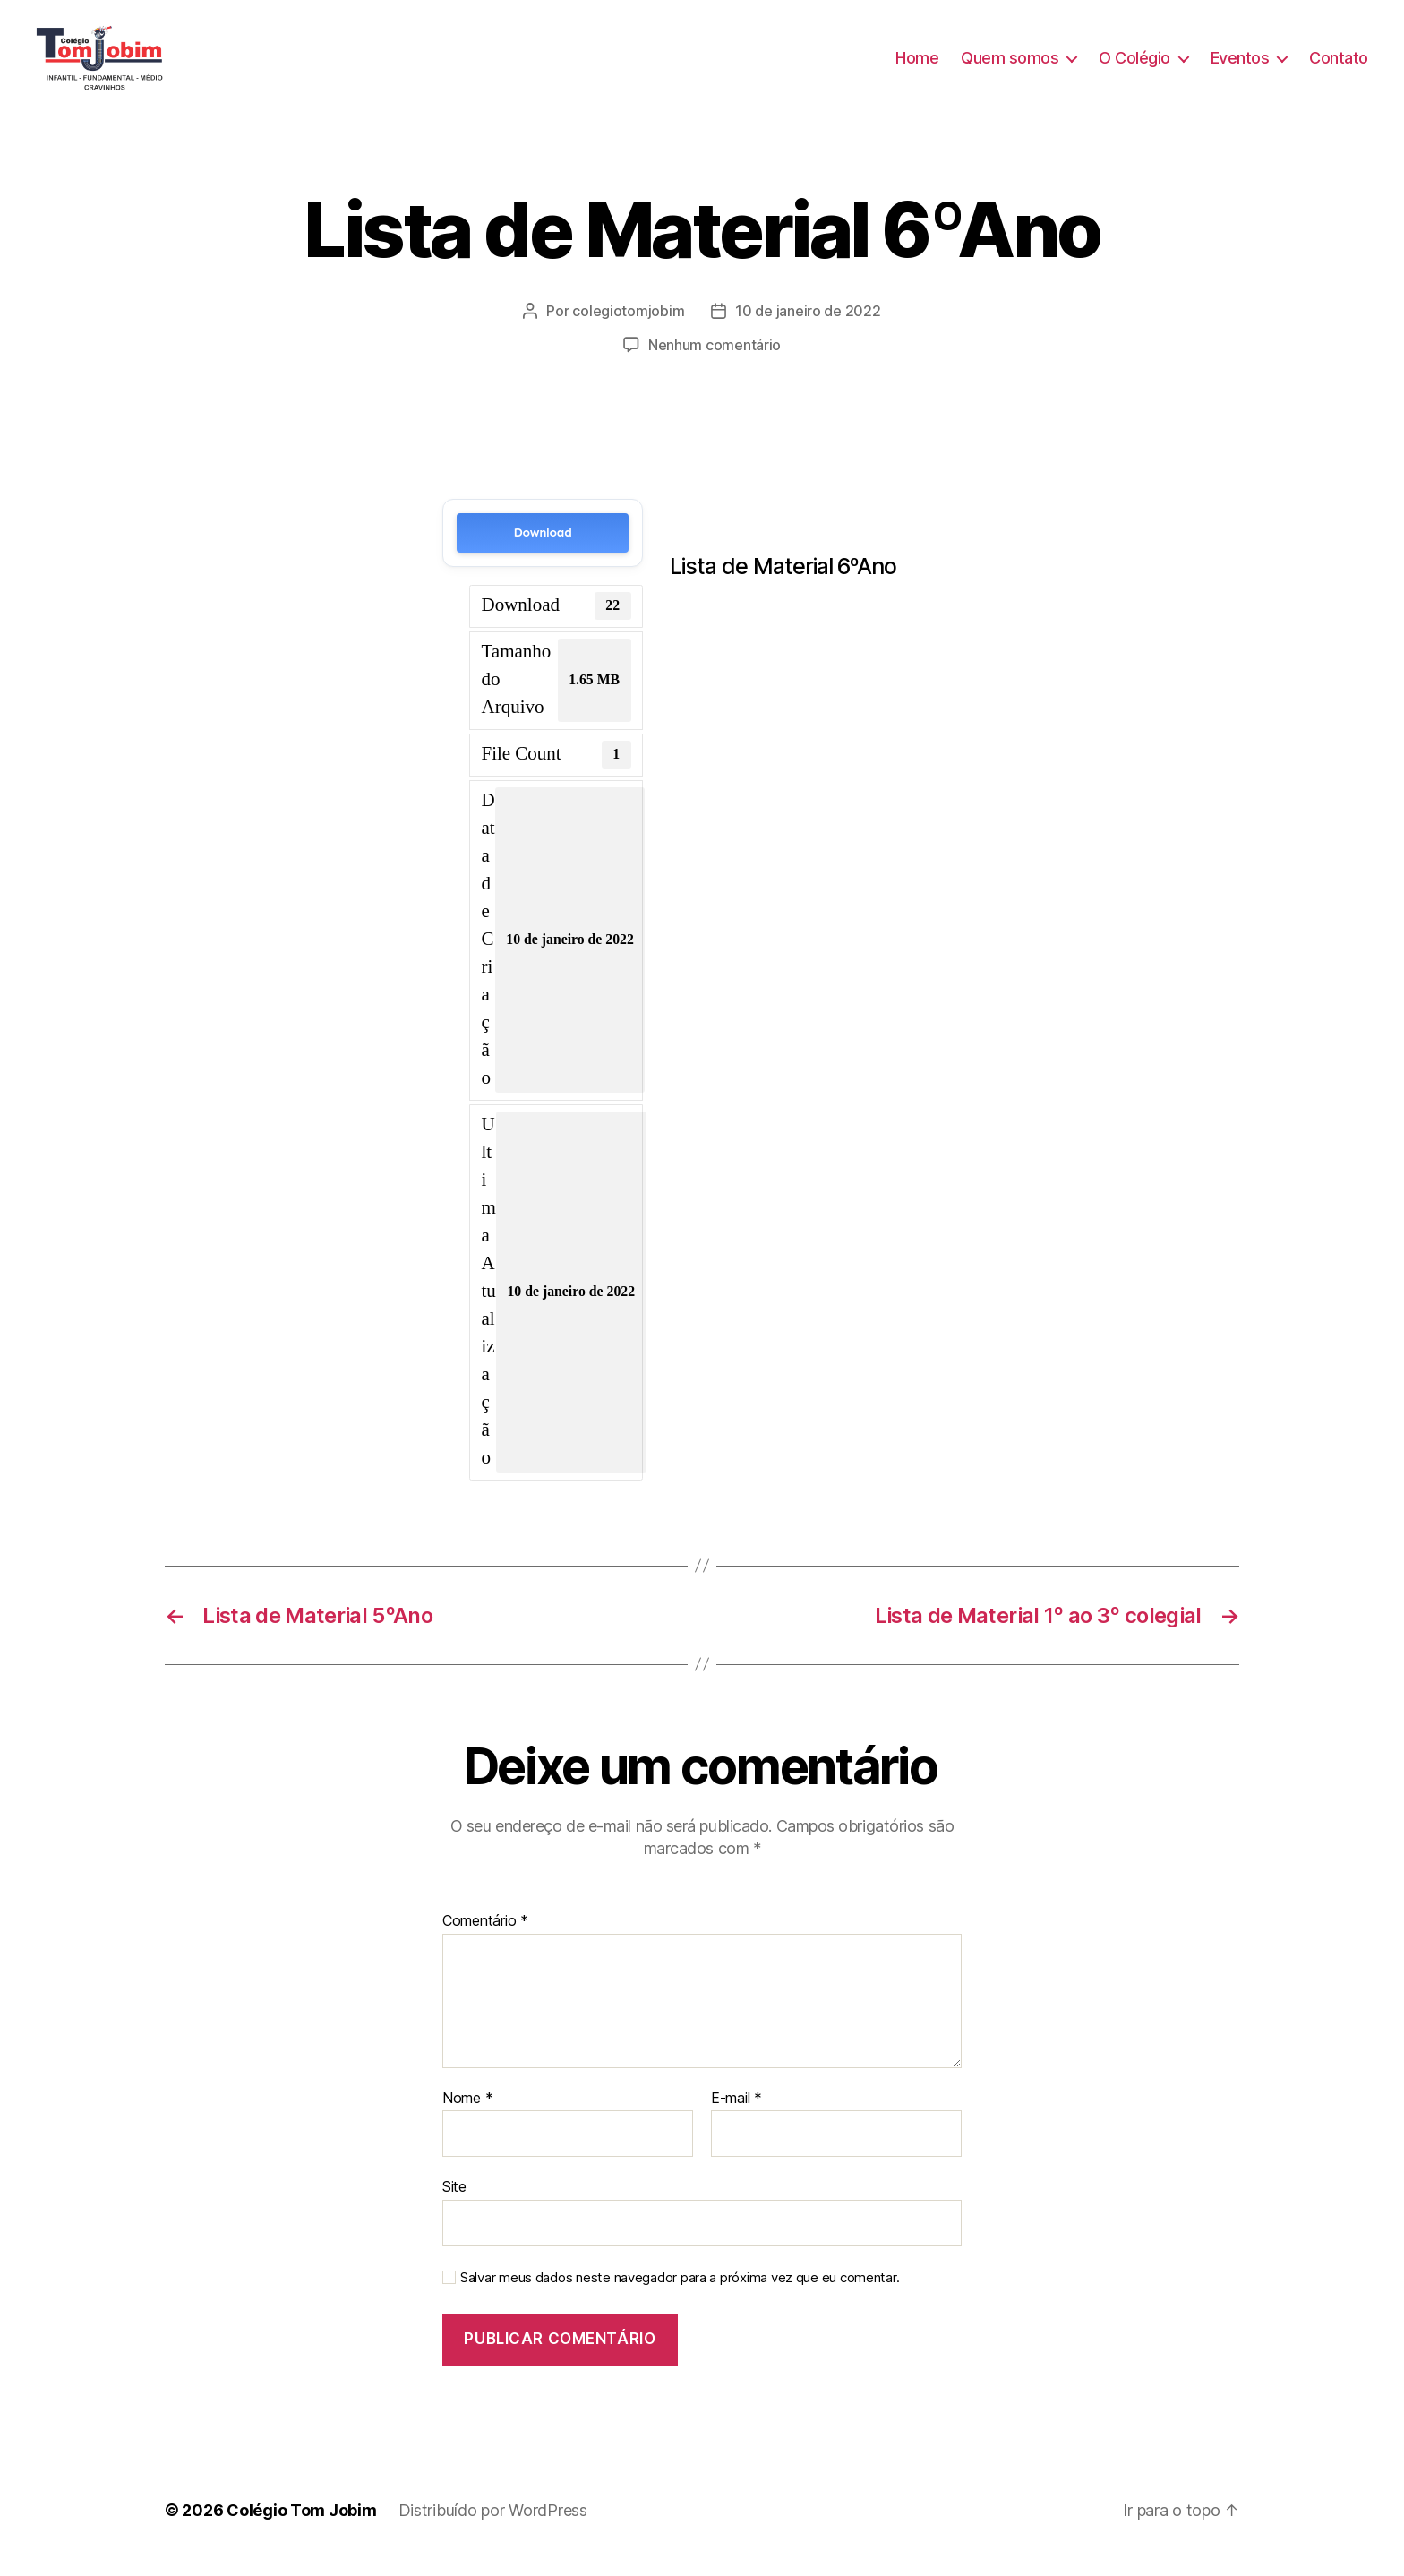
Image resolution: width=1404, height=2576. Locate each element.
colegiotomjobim (628, 326)
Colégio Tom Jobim (301, 2525)
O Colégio (1134, 65)
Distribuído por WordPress (492, 2525)
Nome (467, 2113)
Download (543, 547)
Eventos (1240, 65)
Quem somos (1009, 65)
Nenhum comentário (714, 360)
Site (454, 2202)
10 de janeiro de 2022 (807, 326)
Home (916, 65)
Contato (1338, 65)
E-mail (736, 2113)
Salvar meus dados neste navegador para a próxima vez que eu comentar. (679, 2293)
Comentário (485, 1936)
